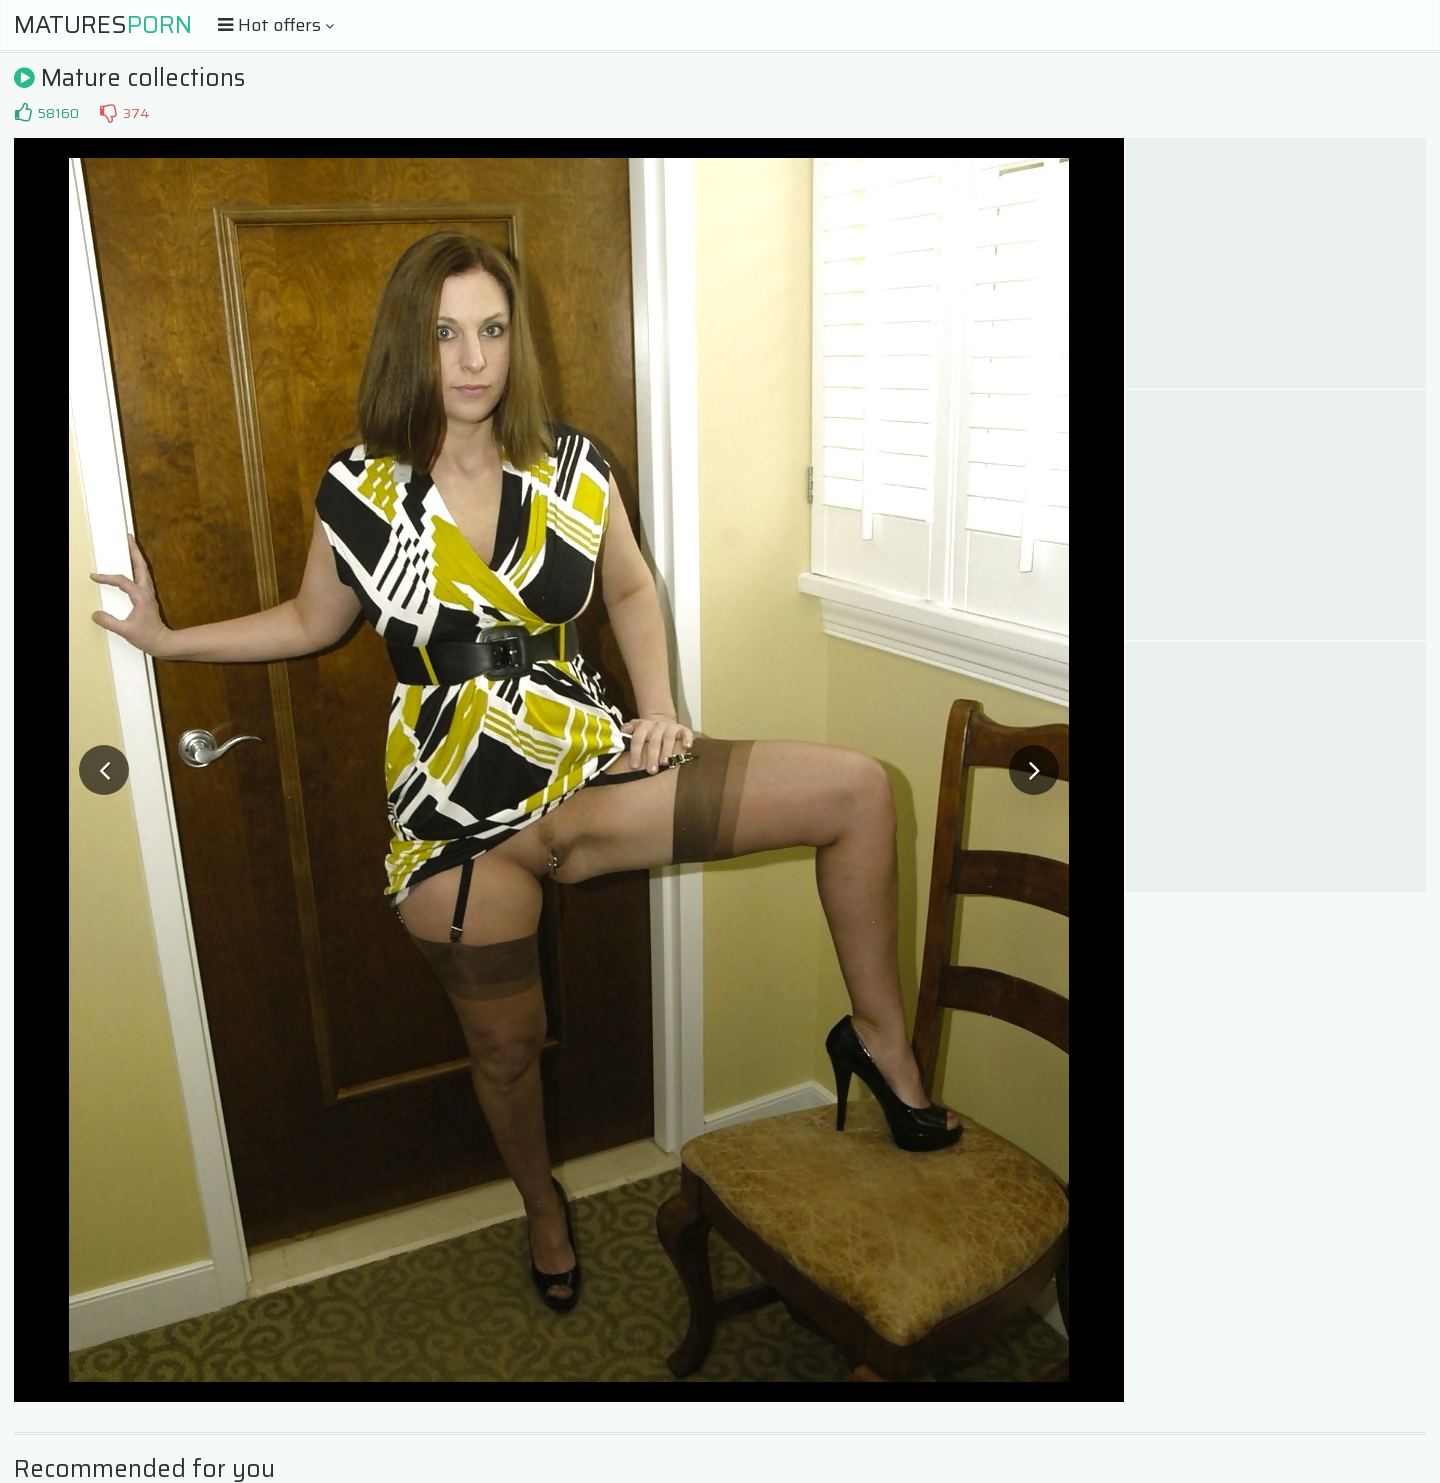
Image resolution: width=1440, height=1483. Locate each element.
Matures (103, 25)
